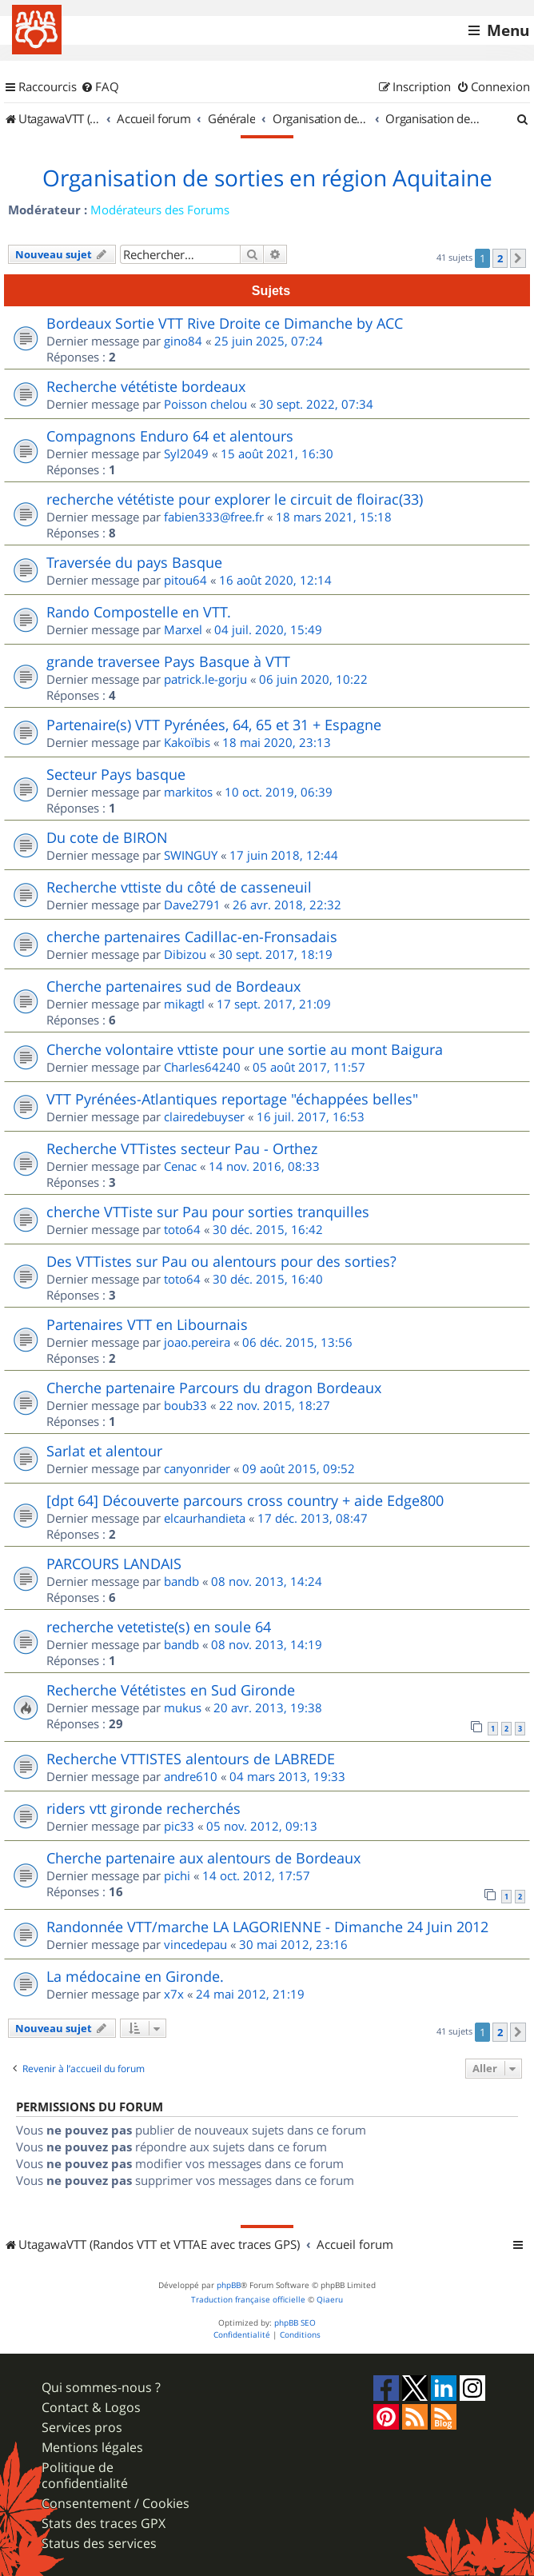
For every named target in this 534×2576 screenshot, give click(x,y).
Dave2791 (192, 905)
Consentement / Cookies (115, 2503)
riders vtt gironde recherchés (143, 1808)
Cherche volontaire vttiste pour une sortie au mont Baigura (244, 1049)
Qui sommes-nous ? (101, 2387)
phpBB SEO (295, 2323)
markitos (188, 792)
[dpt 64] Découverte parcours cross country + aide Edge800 (245, 1500)
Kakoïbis (187, 742)
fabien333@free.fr (214, 517)
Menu (508, 30)
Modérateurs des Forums (159, 210)
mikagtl (184, 1004)
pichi (177, 1875)
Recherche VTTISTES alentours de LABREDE (190, 1758)
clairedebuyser (204, 1116)
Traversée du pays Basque (134, 562)
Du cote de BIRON (107, 837)
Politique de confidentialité (85, 2475)
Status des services (99, 2543)
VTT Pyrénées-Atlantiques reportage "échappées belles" (232, 1098)
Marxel (183, 629)
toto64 (182, 1229)
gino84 (183, 341)
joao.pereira (197, 1342)
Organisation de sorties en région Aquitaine (267, 178)
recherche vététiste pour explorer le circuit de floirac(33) (234, 499)
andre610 (190, 1776)
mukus (182, 1707)
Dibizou (185, 954)
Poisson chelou (205, 404)
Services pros (82, 2427)
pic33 (179, 1826)
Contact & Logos (91, 2407)
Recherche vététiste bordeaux (145, 386)
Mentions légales (92, 2447)
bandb (181, 1581)
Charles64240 (202, 1067)
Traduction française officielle (248, 2299)
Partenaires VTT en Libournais (147, 1324)
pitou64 (185, 580)
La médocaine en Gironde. (135, 1976)
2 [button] (500, 258)
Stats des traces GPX (103, 2523)
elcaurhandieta (204, 1518)
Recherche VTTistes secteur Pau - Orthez (181, 1148)
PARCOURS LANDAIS (113, 1563)
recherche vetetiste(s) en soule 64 (158, 1626)
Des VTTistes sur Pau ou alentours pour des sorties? (221, 1261)
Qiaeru (330, 2299)
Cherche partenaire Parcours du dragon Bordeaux (213, 1387)
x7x (174, 1994)
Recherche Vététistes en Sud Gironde (170, 1689)
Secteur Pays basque (115, 774)
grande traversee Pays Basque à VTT (168, 661)
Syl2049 (186, 453)
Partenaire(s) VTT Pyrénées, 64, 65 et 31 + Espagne (213, 724)
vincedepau (195, 1944)
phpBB (229, 2285)
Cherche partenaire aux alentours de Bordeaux (203, 1857)
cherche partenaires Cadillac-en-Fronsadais (191, 936)
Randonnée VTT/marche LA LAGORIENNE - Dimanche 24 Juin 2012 (267, 1926)
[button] (518, 258)
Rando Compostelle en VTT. (138, 611)
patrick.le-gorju (205, 679)
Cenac (180, 1166)
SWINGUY (190, 855)
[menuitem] (100, 87)
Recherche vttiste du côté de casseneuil (179, 887)
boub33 (185, 1405)
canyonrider (197, 1468)
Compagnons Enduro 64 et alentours (169, 435)
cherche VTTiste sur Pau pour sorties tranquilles (207, 1211)
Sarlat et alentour (104, 1450)
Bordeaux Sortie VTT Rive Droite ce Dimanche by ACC (224, 323)
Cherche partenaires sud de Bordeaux (173, 986)
